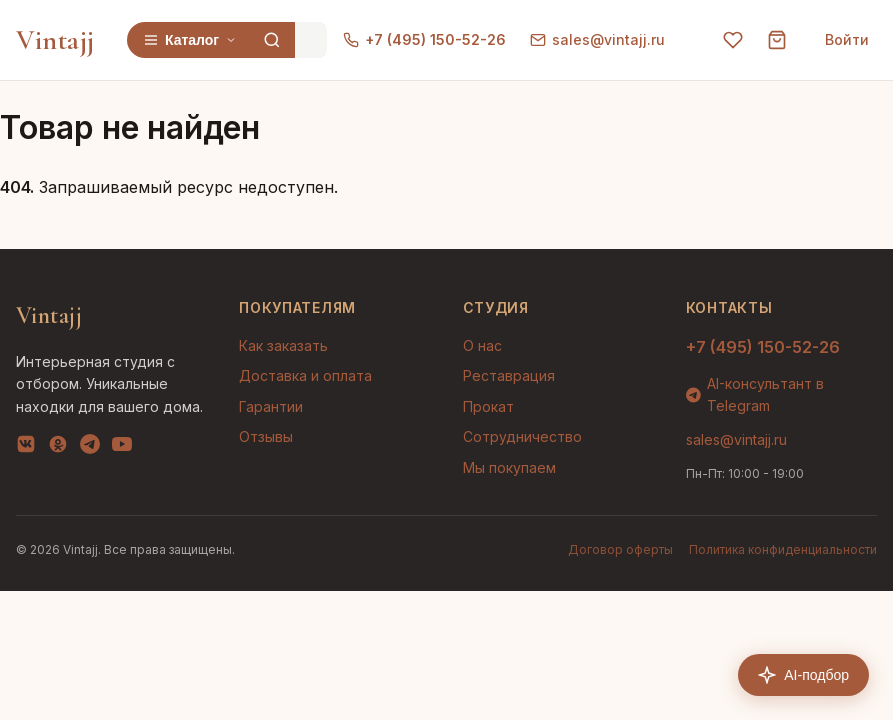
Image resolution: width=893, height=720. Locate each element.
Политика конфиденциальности (783, 549)
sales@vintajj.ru (597, 39)
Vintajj (55, 40)
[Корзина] (777, 40)
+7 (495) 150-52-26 (424, 39)
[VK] (26, 448)
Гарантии (271, 406)
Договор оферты (620, 549)
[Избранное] (733, 40)
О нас (482, 345)
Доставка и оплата (305, 375)
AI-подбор (803, 675)
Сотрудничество (522, 436)
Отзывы (266, 436)
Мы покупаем (509, 467)
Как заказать (283, 345)
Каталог (190, 40)
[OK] (58, 448)
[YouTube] (122, 448)
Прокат (488, 406)
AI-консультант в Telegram (755, 394)
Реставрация (509, 375)
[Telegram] (90, 448)
